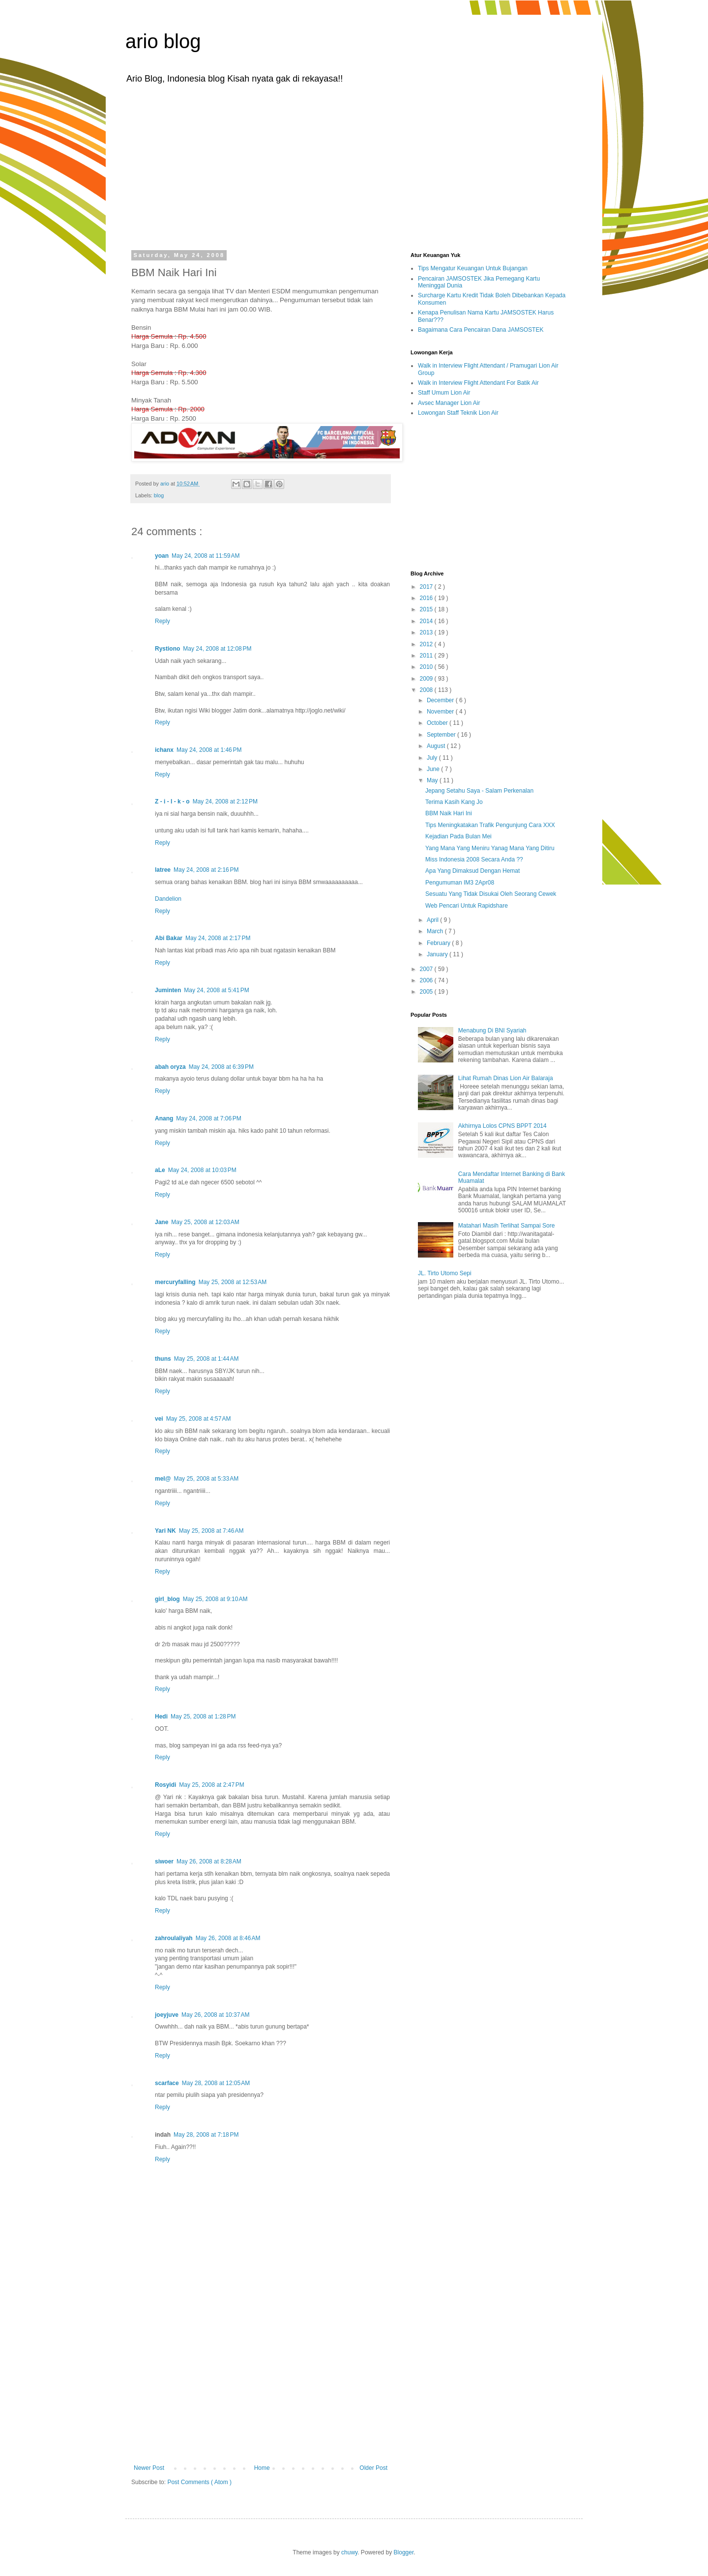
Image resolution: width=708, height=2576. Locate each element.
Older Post (373, 2467)
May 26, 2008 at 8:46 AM (228, 1938)
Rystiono (167, 648)
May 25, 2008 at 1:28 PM (203, 1716)
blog (159, 495)
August (437, 746)
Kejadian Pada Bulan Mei (458, 836)
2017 (427, 586)
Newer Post (149, 2467)
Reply (162, 621)
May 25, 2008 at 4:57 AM (198, 1418)
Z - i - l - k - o (172, 801)
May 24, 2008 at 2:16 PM (206, 869)
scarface (167, 2083)
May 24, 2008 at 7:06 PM (208, 1118)
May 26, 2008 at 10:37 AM (215, 2014)
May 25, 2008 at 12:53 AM (232, 1282)
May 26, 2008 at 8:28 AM (209, 1861)
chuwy (349, 2552)
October (438, 722)
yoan (162, 555)
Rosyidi (165, 1784)
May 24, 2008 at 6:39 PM (221, 1066)
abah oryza (170, 1066)
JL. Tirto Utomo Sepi (445, 1273)
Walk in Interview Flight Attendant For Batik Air (478, 382)
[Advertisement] (354, 166)
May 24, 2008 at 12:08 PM (217, 648)
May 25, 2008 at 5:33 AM (206, 1478)
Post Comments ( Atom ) (199, 2482)
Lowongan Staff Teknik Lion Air (458, 412)
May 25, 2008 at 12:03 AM (205, 1222)
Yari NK (165, 1530)
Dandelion (168, 898)
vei (159, 1418)
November (441, 711)
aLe (160, 1170)
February (439, 943)
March (436, 931)
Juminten (168, 990)
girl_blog (167, 1599)
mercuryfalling (175, 1282)
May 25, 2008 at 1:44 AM (206, 1358)
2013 (427, 632)
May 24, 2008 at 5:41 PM (216, 990)
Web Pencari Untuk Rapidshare (466, 905)
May (433, 780)
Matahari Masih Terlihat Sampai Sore (506, 1225)
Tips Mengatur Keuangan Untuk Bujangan (473, 268)
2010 (427, 666)
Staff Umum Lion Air (444, 392)
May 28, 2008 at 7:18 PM (206, 2134)
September (442, 734)
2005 (427, 991)
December (441, 700)
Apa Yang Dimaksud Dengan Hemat (472, 870)
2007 (427, 969)
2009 (427, 678)
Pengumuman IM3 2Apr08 (459, 882)
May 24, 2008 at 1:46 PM (209, 749)
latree (163, 869)
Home (262, 2467)
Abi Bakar (168, 938)
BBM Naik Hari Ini (448, 813)
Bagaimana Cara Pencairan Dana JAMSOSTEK (480, 329)
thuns (163, 1358)
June (434, 769)
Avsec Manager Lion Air (449, 403)
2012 (427, 644)
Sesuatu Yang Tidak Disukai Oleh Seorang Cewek (490, 893)
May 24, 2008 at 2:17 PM (217, 938)
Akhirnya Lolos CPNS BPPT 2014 (502, 1125)
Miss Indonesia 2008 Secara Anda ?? (474, 859)
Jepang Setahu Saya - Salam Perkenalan (479, 790)
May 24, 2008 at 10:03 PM (202, 1170)
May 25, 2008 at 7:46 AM (211, 1530)
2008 (427, 690)
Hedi (161, 1716)
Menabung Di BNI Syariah (492, 1030)
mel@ (163, 1478)
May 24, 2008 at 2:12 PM (225, 801)
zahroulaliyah (174, 1938)
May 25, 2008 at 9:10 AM (215, 1599)
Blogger (404, 2552)
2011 (427, 655)
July (433, 757)
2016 (427, 598)
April (433, 919)
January (438, 954)
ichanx (164, 749)
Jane (161, 1222)
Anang (164, 1118)
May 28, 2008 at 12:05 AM (216, 2083)
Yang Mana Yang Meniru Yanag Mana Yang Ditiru (490, 848)
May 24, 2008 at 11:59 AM (205, 555)
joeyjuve (166, 2014)
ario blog (163, 41)
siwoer (164, 1861)
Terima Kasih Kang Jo (454, 802)
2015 (427, 609)
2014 (427, 621)
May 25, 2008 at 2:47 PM (211, 1784)
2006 (427, 980)
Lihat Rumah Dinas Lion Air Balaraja (505, 1078)
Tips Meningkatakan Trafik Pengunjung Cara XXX (490, 825)
